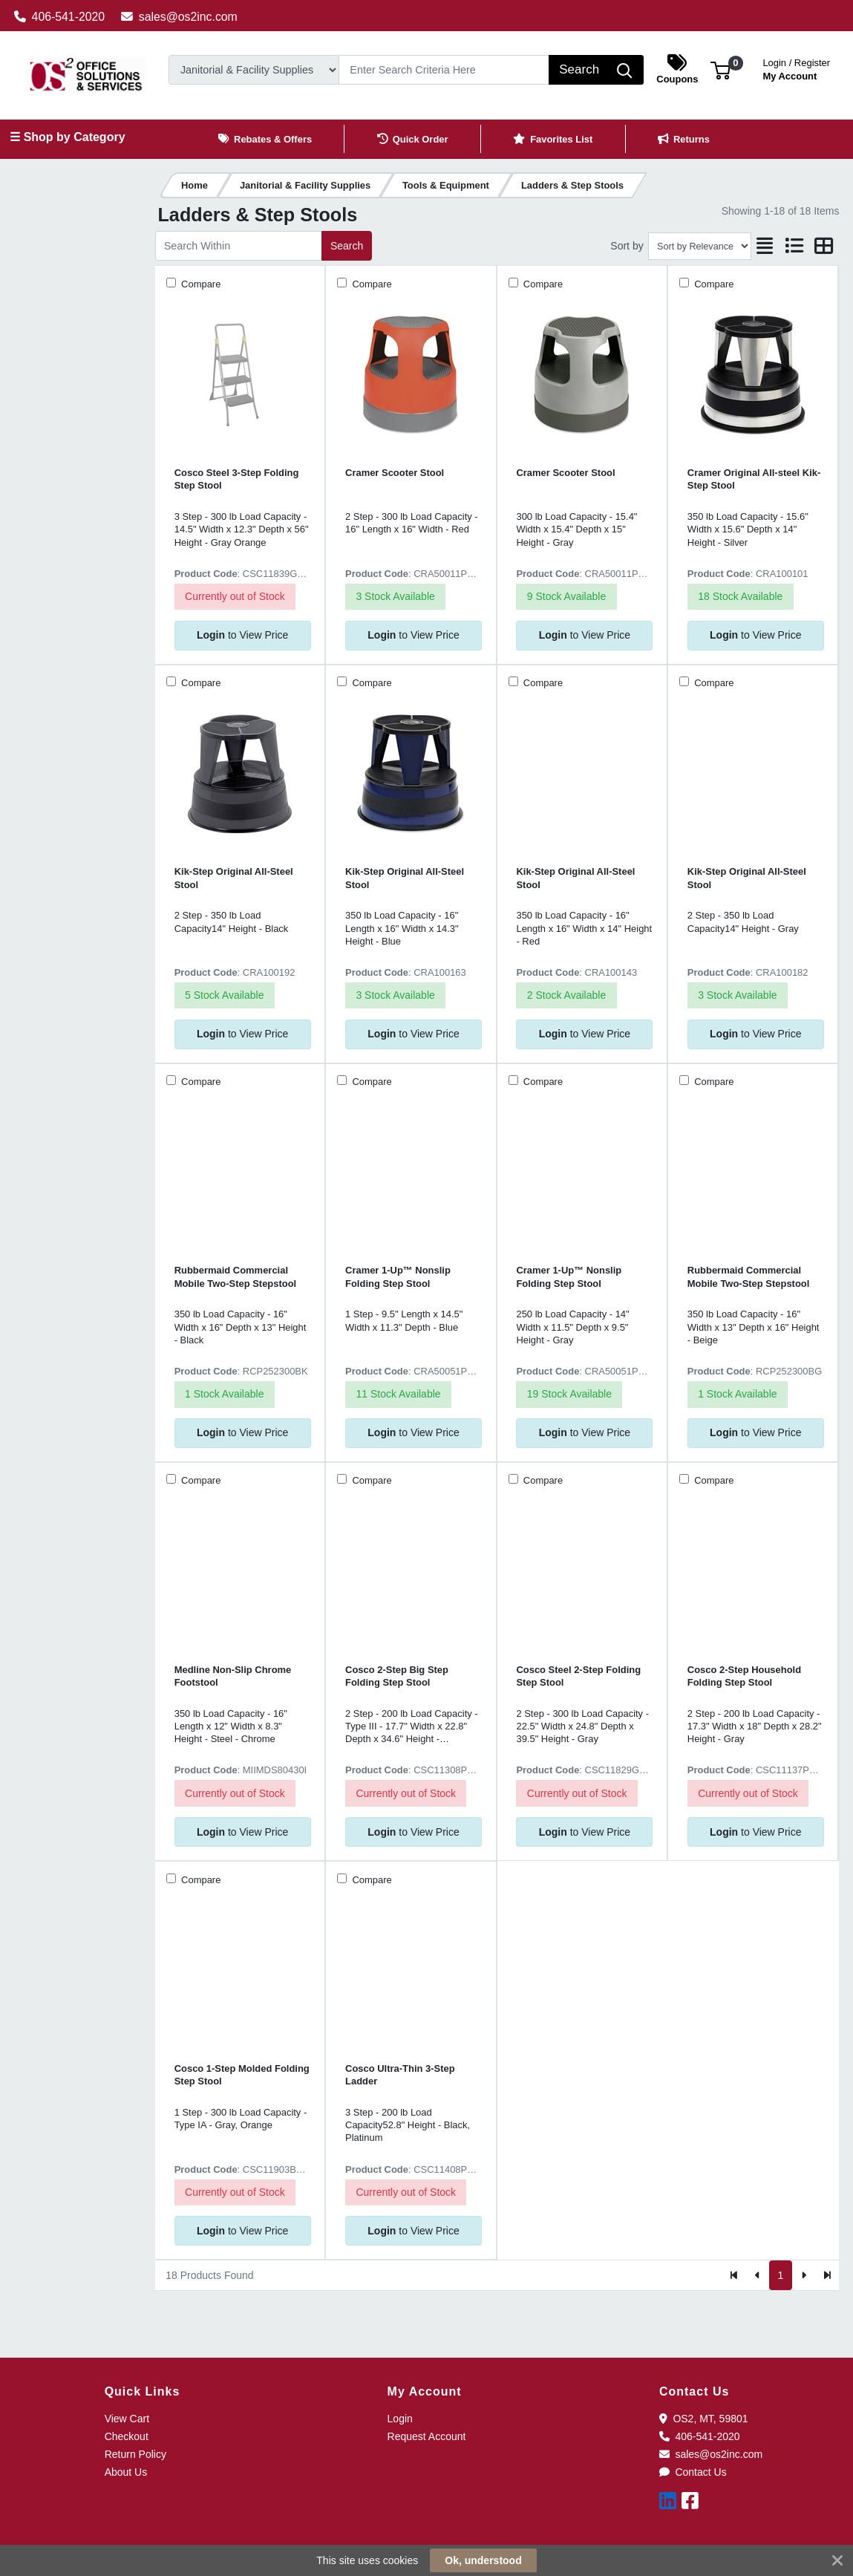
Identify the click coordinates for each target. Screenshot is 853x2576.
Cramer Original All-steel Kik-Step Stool (753, 479)
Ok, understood (483, 2560)
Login (400, 2419)
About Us (126, 2472)
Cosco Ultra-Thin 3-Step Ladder (400, 2075)
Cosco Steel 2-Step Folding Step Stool (578, 1676)
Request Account (427, 2436)
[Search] (444, 70)
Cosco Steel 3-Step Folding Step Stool (236, 479)
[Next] (803, 2275)
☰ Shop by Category (67, 137)
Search (346, 246)
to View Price (242, 635)
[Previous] (757, 2275)
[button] (720, 69)
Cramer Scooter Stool (394, 472)
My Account (796, 68)
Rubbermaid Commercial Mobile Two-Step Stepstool (235, 1276)
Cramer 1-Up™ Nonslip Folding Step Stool (398, 1276)
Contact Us (693, 2472)
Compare (200, 284)
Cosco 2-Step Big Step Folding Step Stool (396, 1676)
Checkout (126, 2436)
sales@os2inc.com (179, 16)
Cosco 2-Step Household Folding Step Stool (744, 1676)
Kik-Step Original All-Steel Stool (233, 878)
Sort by (626, 246)
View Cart (127, 2419)
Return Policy (135, 2454)
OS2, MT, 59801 (703, 2419)
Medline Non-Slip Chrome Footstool (233, 1676)
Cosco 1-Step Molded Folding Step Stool (242, 2075)
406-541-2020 (59, 16)
